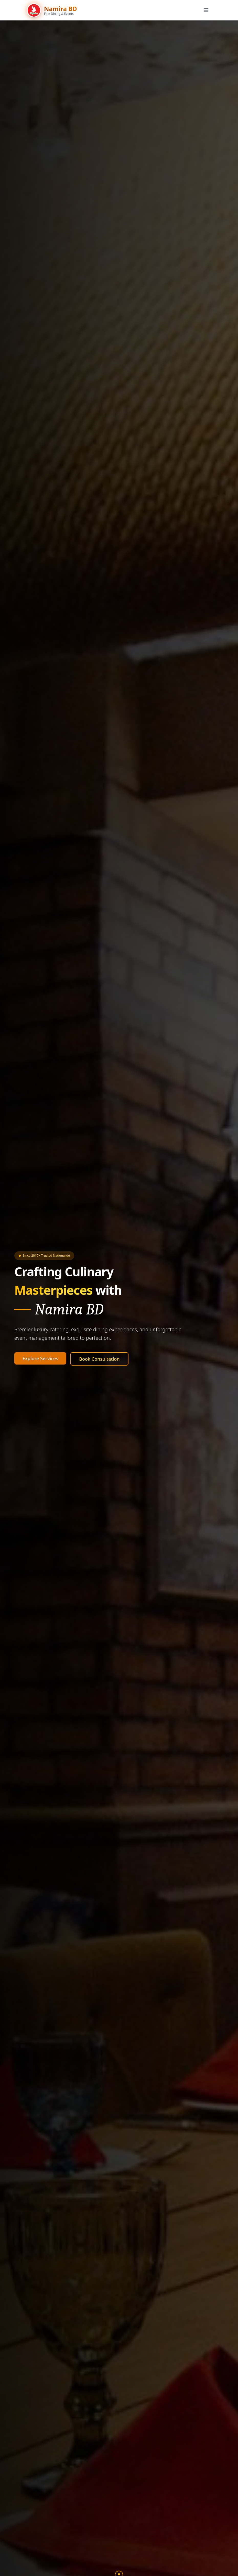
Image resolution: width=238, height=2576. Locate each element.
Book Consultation (99, 1359)
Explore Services (40, 1358)
